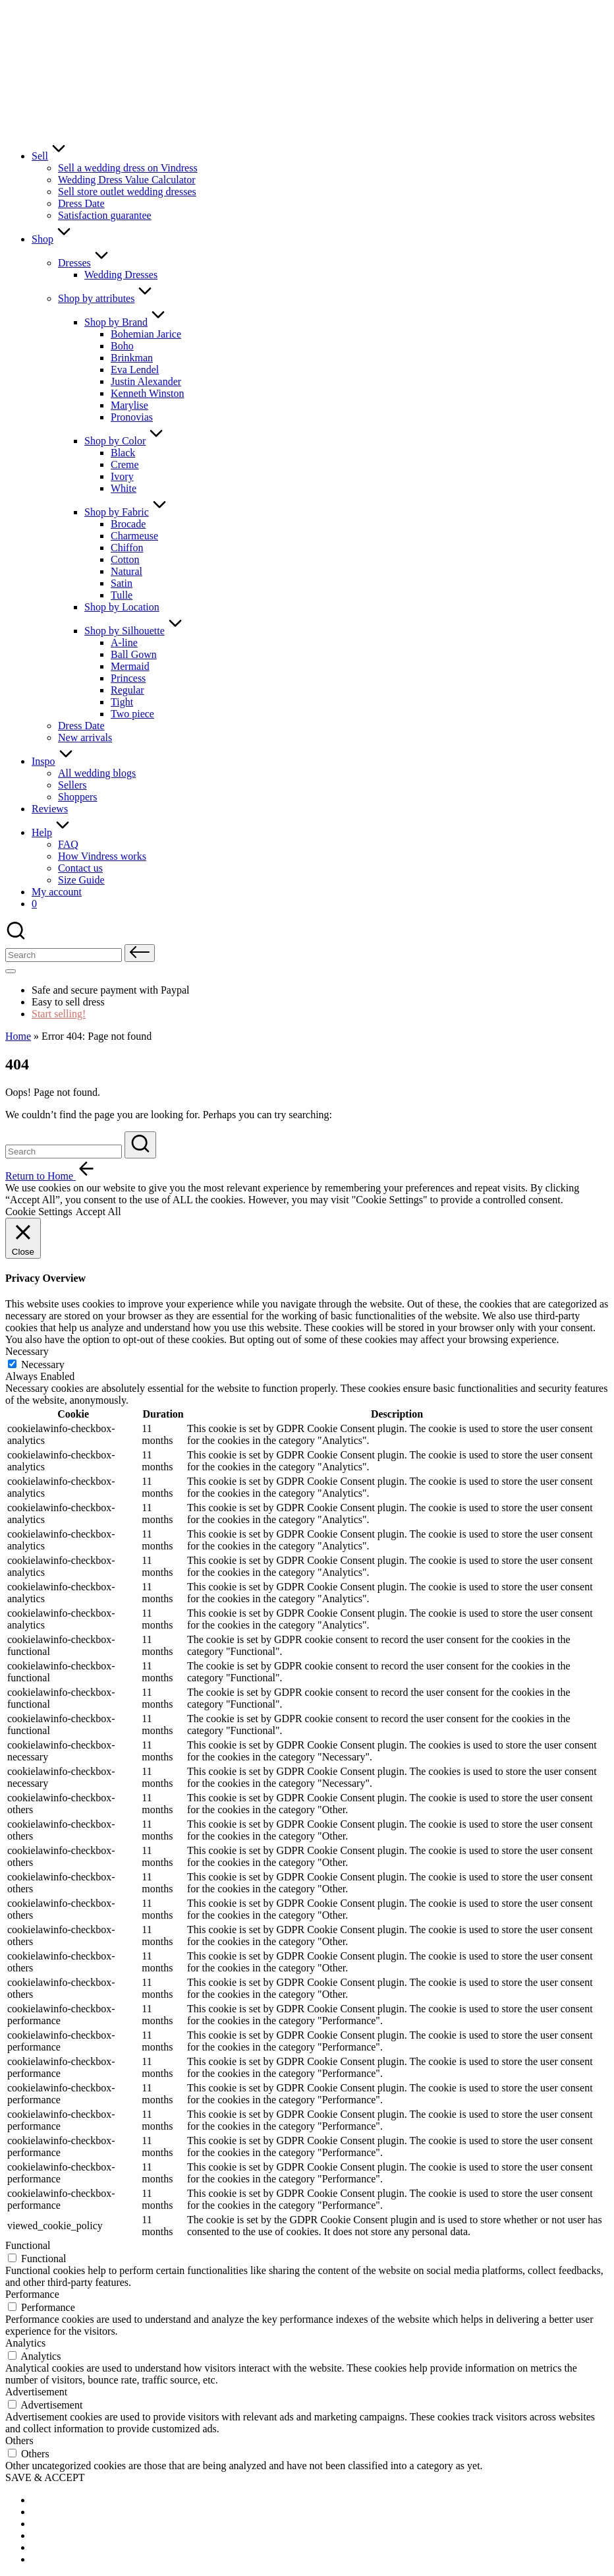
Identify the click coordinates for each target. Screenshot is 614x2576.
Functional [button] (27, 2245)
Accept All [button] (98, 1211)
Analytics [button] (25, 2343)
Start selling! (59, 1013)
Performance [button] (32, 2294)
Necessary (43, 1364)
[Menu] (10, 971)
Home (18, 1036)
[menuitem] (65, 2499)
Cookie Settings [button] (38, 1211)
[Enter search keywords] (63, 1151)
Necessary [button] (27, 1351)
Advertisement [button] (36, 2391)
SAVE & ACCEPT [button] (45, 2477)
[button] (140, 953)
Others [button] (19, 2440)
